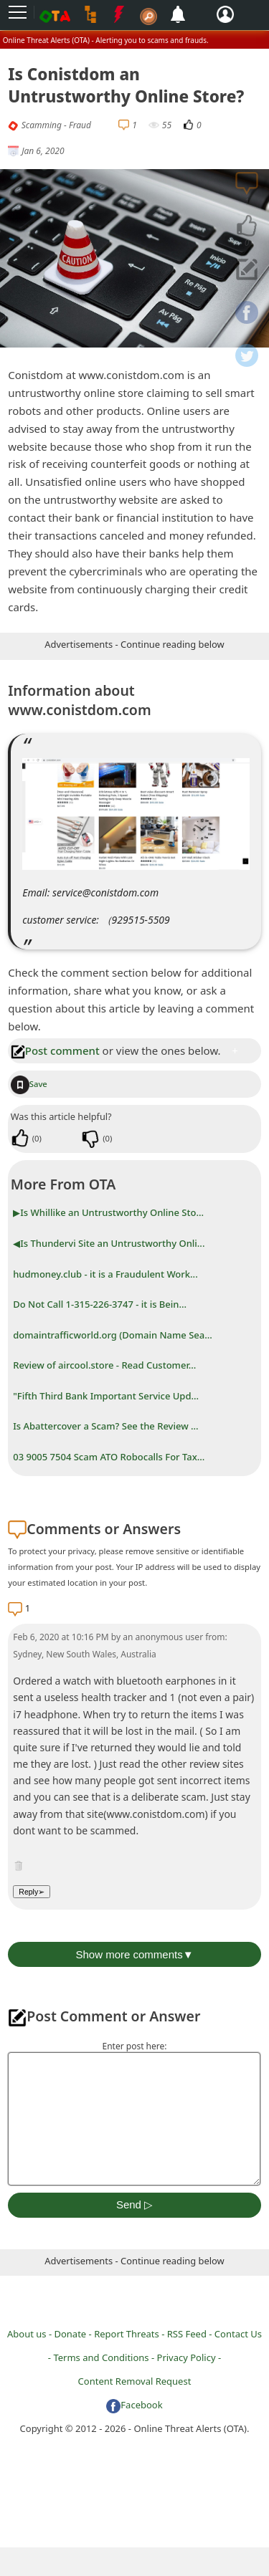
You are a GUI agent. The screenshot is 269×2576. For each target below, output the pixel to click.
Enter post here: (135, 2046)
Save (29, 1083)
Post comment (55, 1050)
